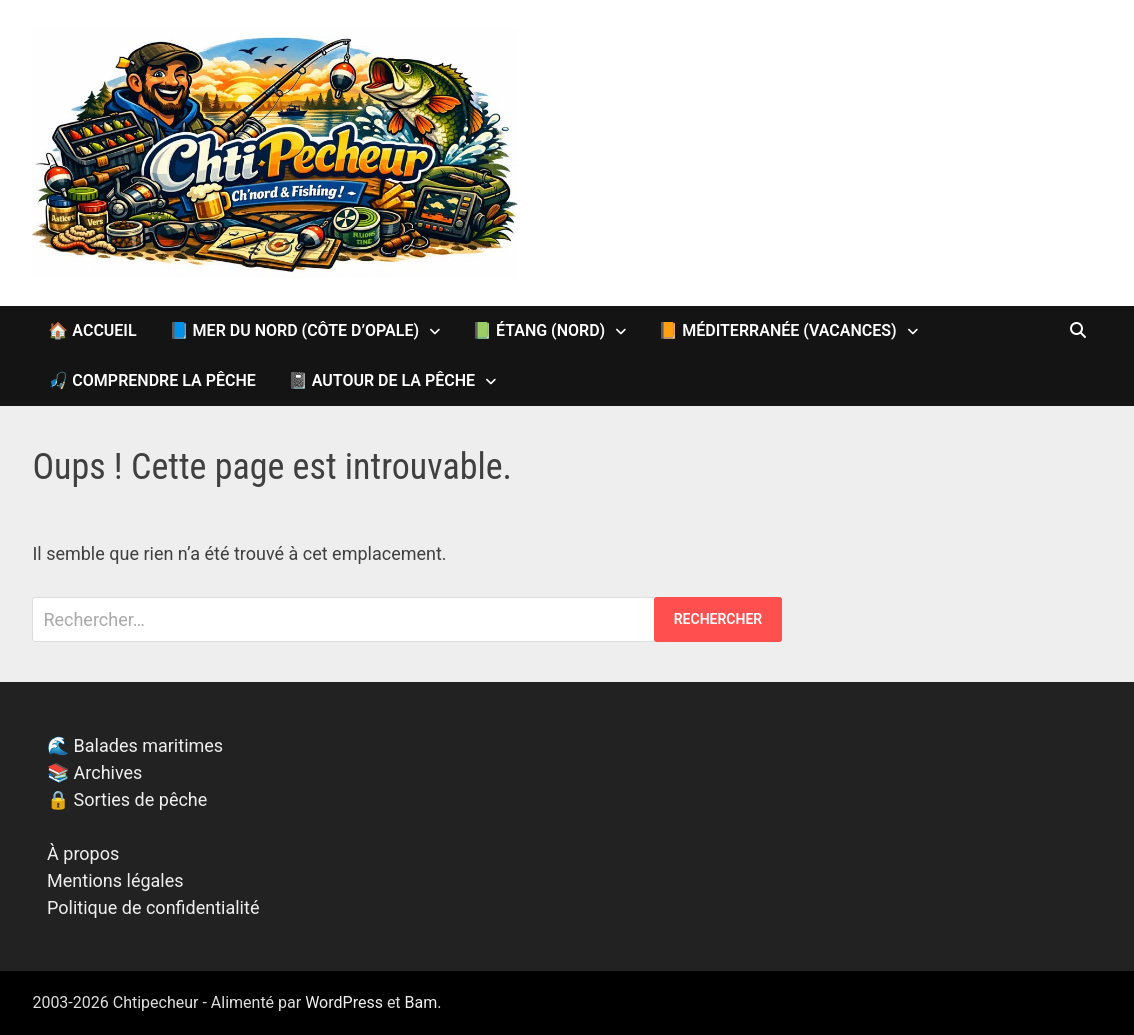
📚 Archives (94, 772)
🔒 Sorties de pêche (127, 799)
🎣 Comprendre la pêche (151, 380)
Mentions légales (115, 880)
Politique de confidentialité (153, 907)
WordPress (344, 1002)
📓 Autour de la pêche (381, 380)
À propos (83, 853)
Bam (421, 1002)
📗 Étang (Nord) (538, 330)
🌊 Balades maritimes (135, 745)
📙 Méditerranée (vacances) (777, 330)
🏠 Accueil (92, 330)
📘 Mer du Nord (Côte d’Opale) (294, 330)
